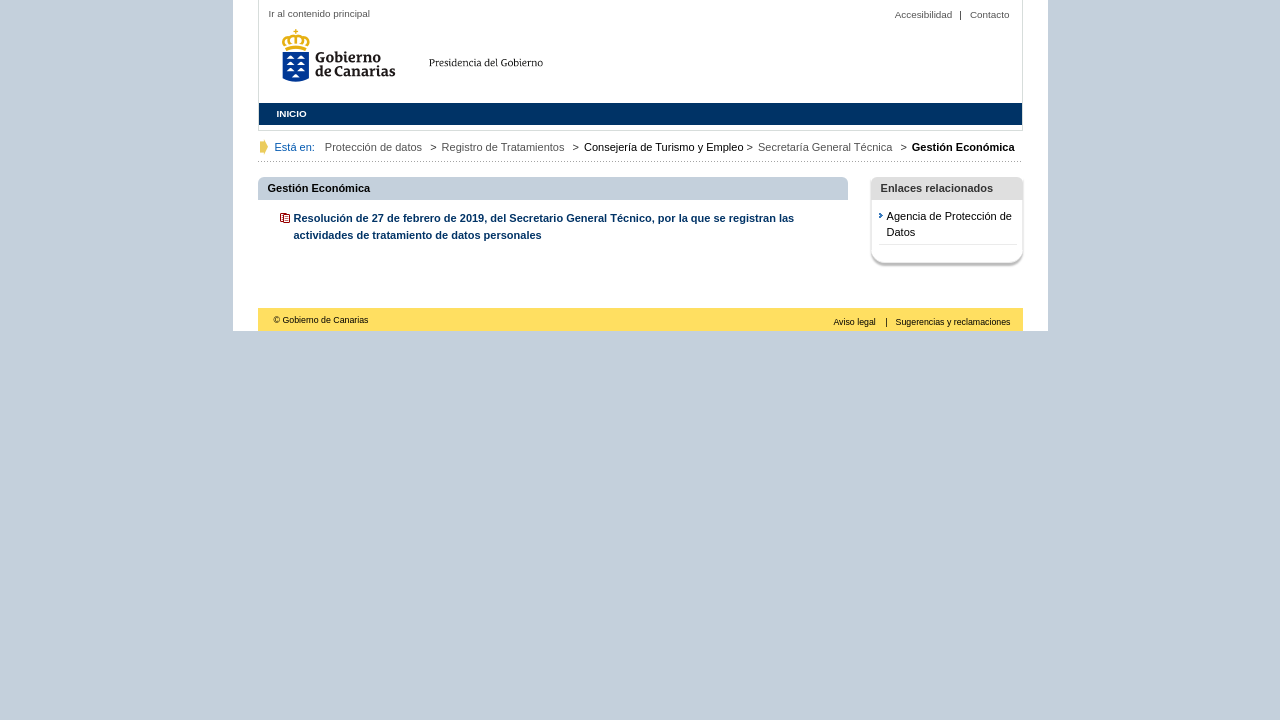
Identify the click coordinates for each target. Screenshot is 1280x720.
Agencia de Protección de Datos (949, 224)
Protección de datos (373, 147)
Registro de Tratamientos (503, 147)
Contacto (990, 14)
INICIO (292, 113)
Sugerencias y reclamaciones (953, 322)
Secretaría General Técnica (825, 147)
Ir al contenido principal (320, 13)
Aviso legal (855, 322)
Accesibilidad (924, 14)
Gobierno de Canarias (344, 62)
